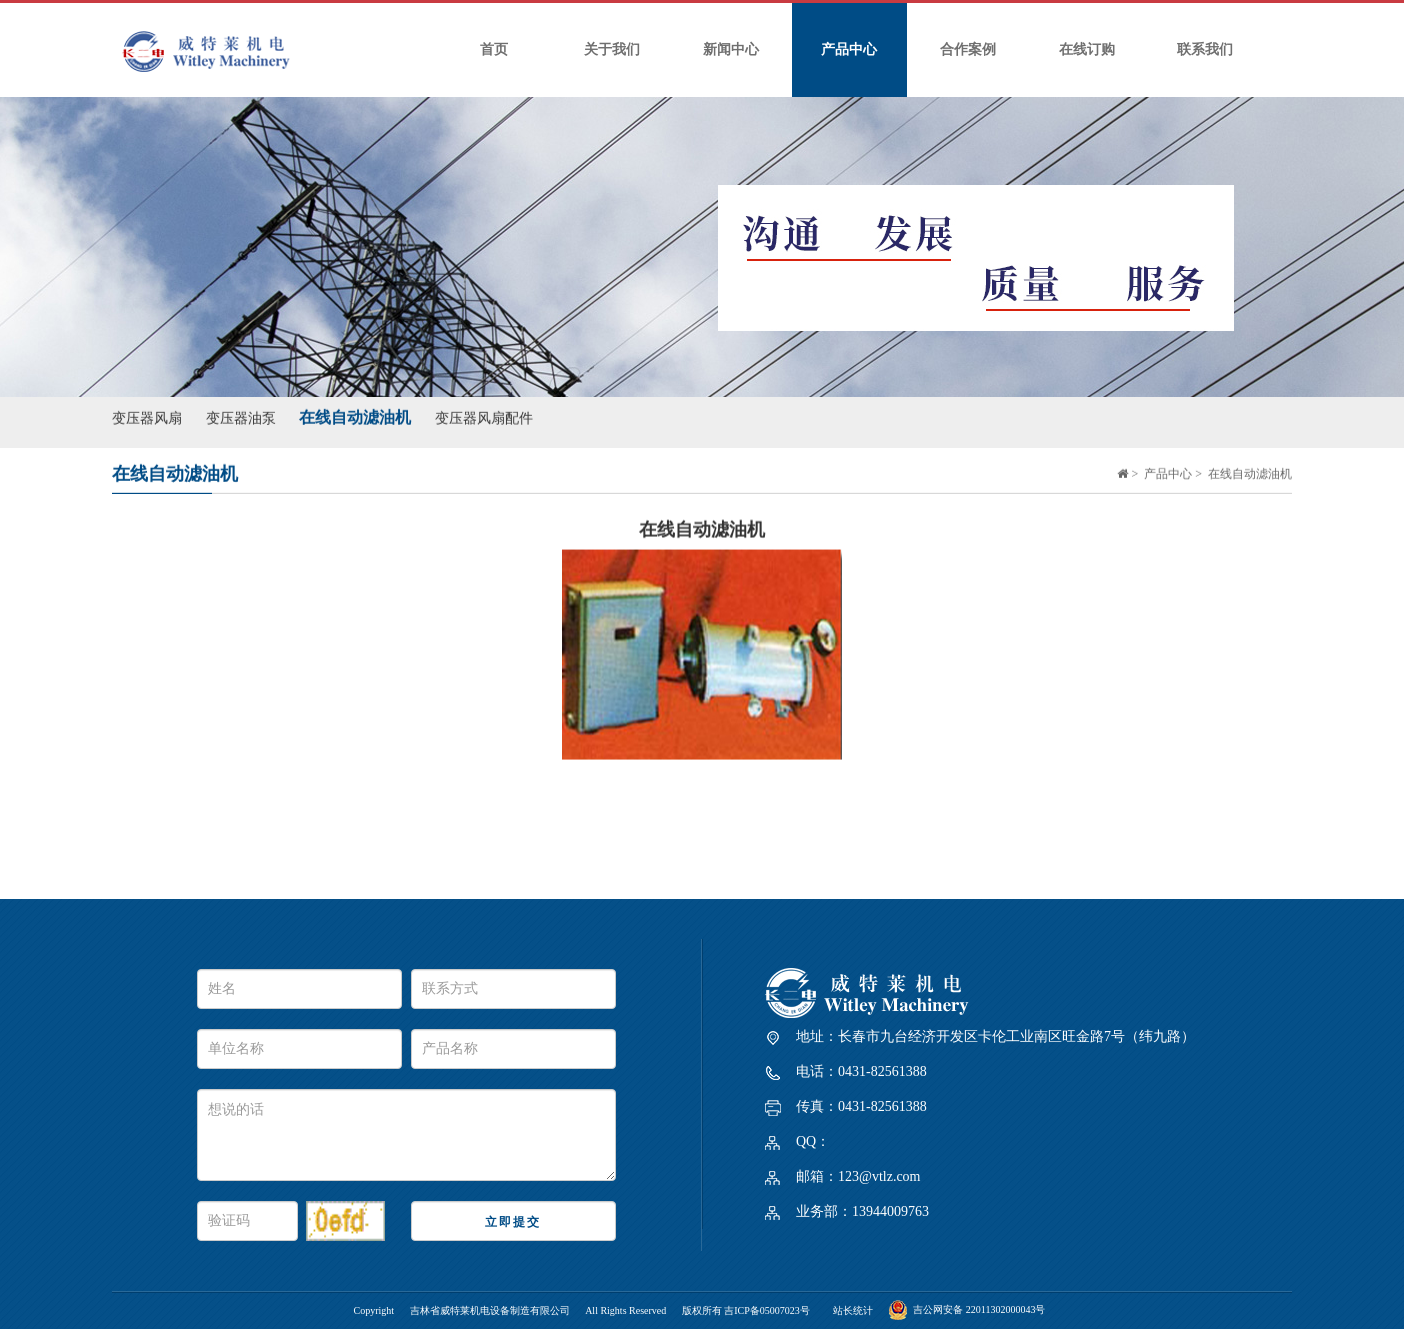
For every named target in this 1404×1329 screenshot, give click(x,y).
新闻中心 (731, 49)
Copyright (374, 1310)
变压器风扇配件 (484, 414)
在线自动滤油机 (355, 413)
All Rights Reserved (625, 1310)
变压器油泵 (241, 414)
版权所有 (703, 1310)
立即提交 (513, 1222)
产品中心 (849, 49)
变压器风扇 (147, 414)
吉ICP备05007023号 (767, 1310)
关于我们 (612, 49)
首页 (494, 49)
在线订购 (1087, 49)
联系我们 (1205, 49)
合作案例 (968, 49)
